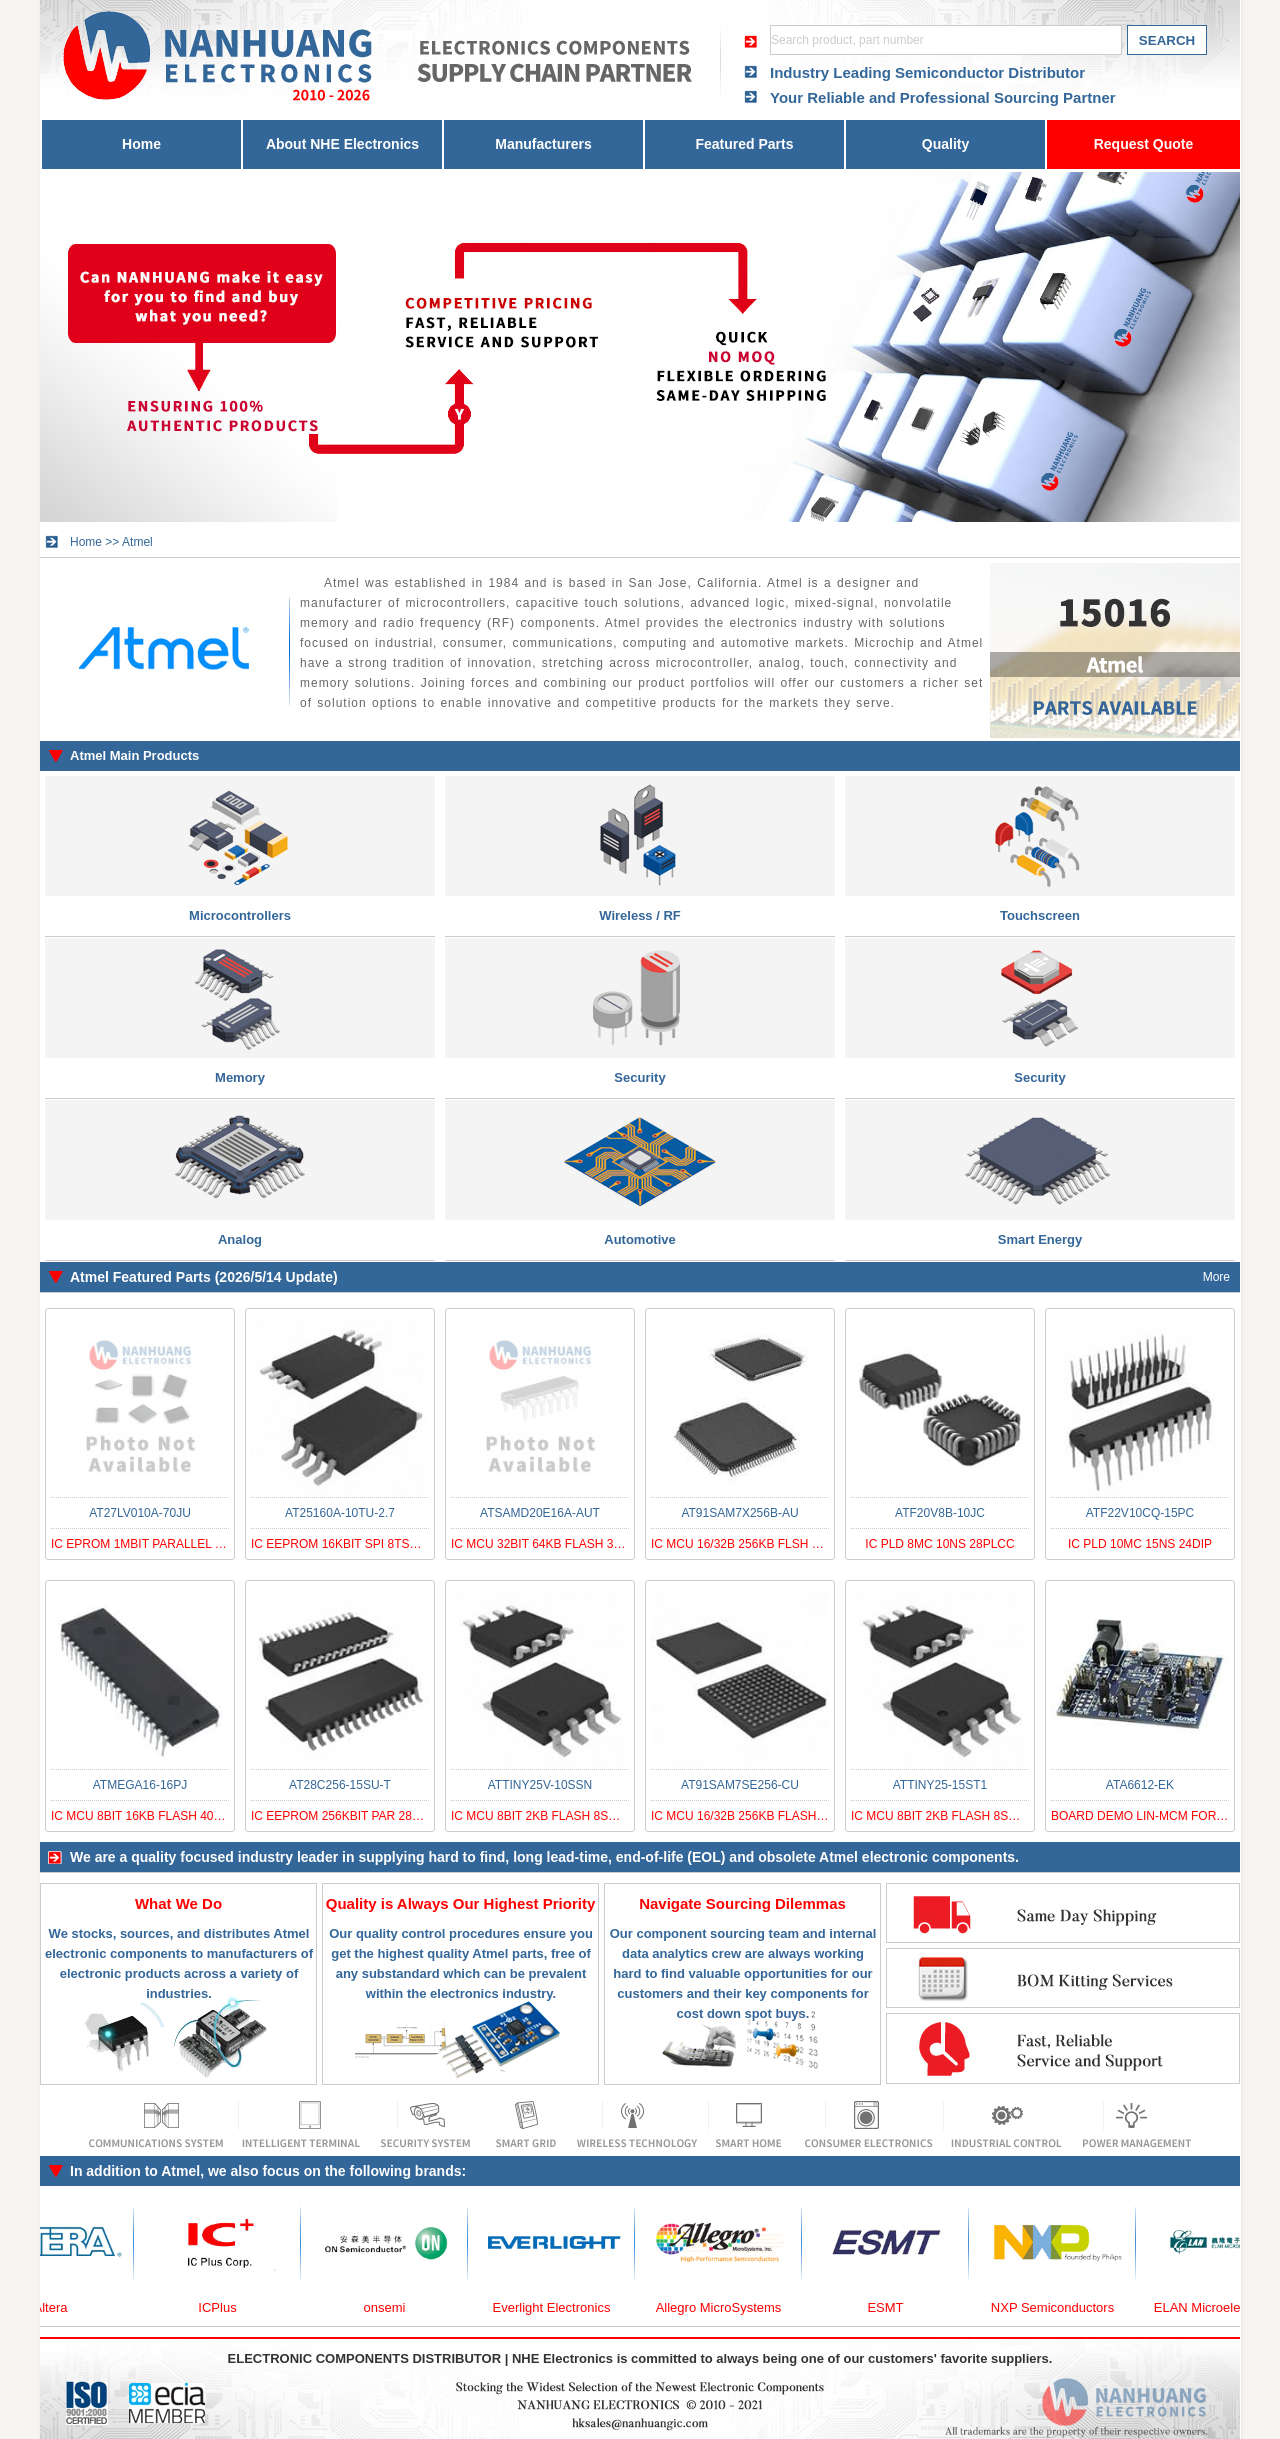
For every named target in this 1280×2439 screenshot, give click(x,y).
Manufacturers (543, 144)
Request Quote (1144, 144)
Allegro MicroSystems (729, 2307)
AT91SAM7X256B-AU (739, 1513)
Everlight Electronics (562, 2307)
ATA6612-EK (1140, 1785)
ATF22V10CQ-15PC (1140, 1513)
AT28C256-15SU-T (340, 1785)
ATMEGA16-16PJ (140, 1785)
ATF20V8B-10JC (940, 1513)
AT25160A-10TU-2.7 (340, 1513)
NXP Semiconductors (1062, 2307)
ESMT (895, 2307)
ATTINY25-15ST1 (940, 1785)
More (1216, 1277)
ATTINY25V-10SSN (540, 1785)
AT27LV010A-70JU (140, 1513)
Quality (945, 144)
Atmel (137, 542)
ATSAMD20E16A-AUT (540, 1513)
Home (141, 144)
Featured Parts (744, 144)
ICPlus (227, 2307)
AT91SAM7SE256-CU (740, 1785)
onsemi (395, 2307)
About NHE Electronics (342, 144)
